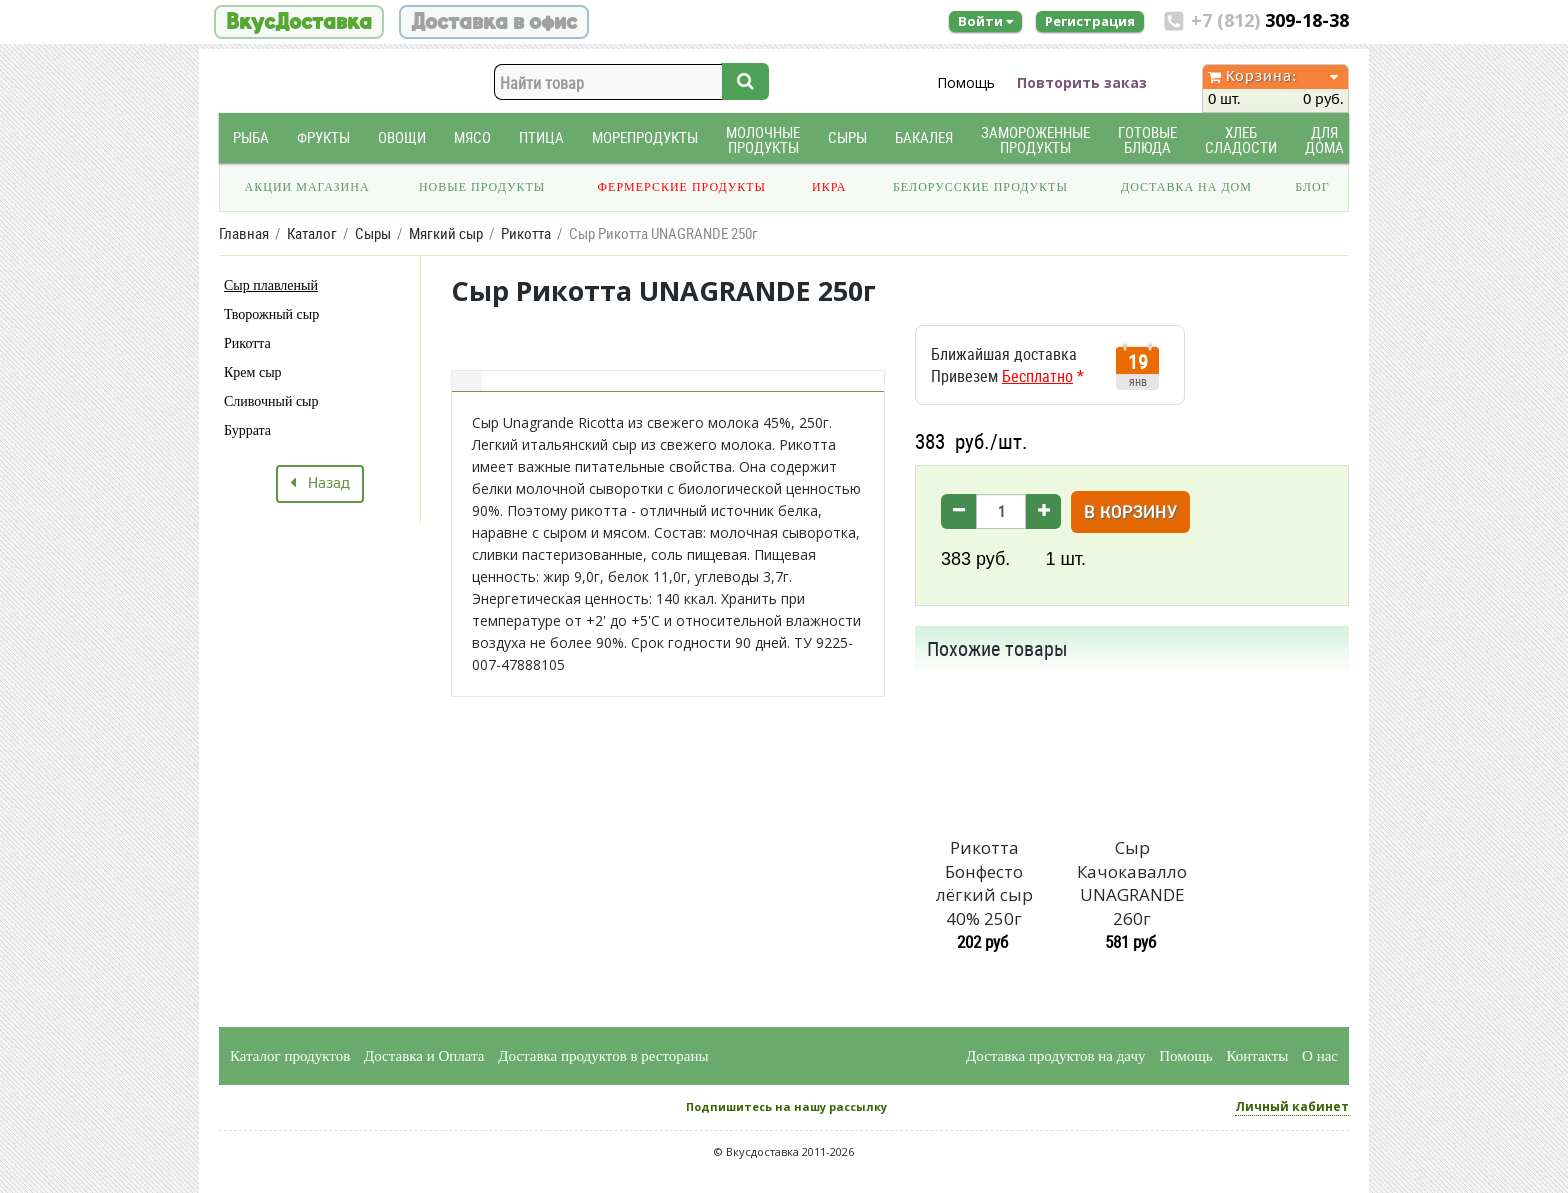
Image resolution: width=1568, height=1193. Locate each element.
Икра (829, 187)
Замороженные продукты (1035, 140)
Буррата (247, 430)
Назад (320, 484)
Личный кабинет (1292, 1106)
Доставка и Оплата (424, 1056)
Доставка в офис (494, 22)
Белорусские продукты (980, 187)
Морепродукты (645, 137)
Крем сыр (253, 372)
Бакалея (924, 137)
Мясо (472, 137)
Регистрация (1090, 21)
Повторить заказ (1082, 82)
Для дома (1324, 140)
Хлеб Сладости (1241, 140)
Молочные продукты (763, 140)
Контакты (1257, 1056)
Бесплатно (1037, 376)
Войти (985, 21)
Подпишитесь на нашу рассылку (786, 1106)
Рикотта (247, 343)
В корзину (1130, 513)
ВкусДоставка (299, 22)
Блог (1312, 187)
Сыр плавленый (271, 285)
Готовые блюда (1147, 140)
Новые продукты (482, 187)
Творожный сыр (271, 314)
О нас (1320, 1056)
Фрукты (323, 137)
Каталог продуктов (290, 1056)
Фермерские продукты (682, 187)
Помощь (966, 82)
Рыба (251, 137)
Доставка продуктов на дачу (1055, 1056)
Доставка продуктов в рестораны (603, 1056)
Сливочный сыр (271, 401)
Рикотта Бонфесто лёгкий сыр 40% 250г (984, 883)
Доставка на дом (1186, 187)
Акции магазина (307, 187)
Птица (541, 137)
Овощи (402, 137)
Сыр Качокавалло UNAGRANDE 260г (1132, 883)
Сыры (847, 137)
